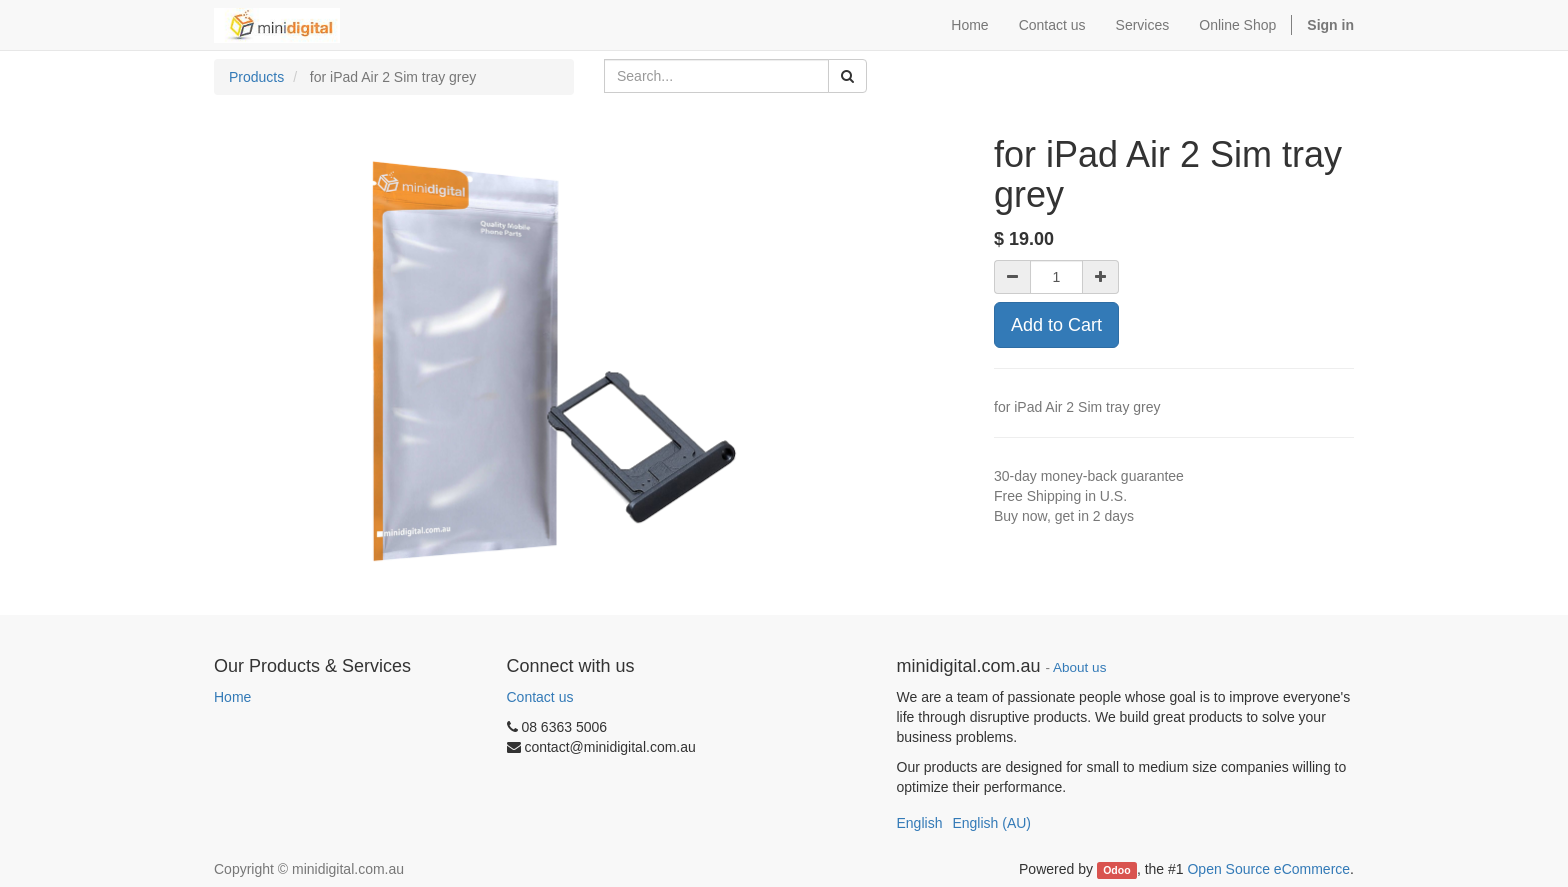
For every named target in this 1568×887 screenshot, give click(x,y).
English (920, 823)
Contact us (540, 697)
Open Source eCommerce (1268, 869)
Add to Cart (1056, 325)
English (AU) (991, 823)
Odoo (1116, 870)
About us (1079, 667)
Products (256, 77)
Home (232, 697)
